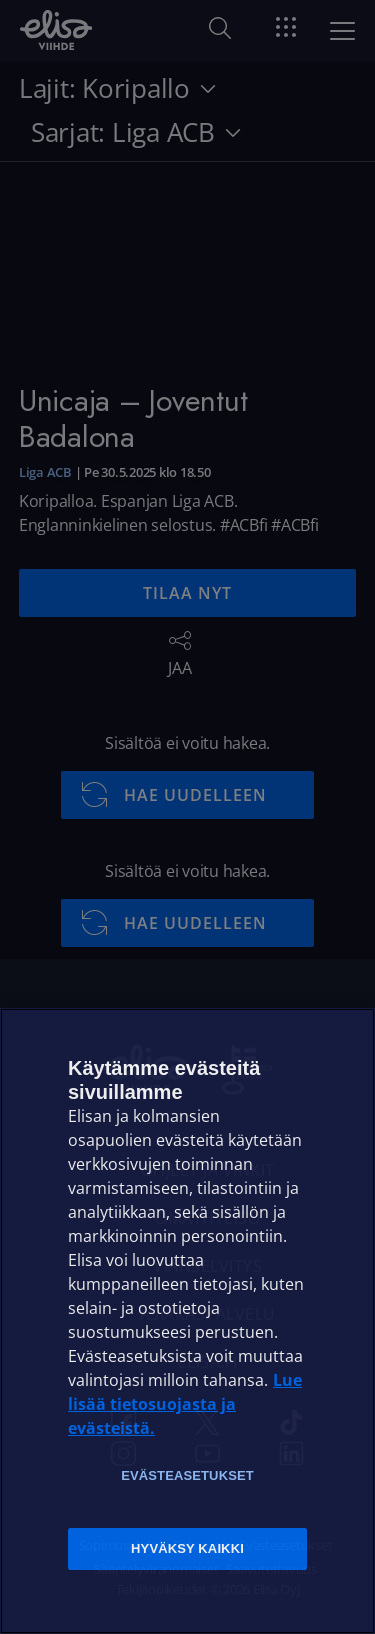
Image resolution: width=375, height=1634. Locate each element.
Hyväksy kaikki (187, 1548)
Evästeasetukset (187, 1475)
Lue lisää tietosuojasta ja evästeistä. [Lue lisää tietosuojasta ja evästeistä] (185, 1404)
